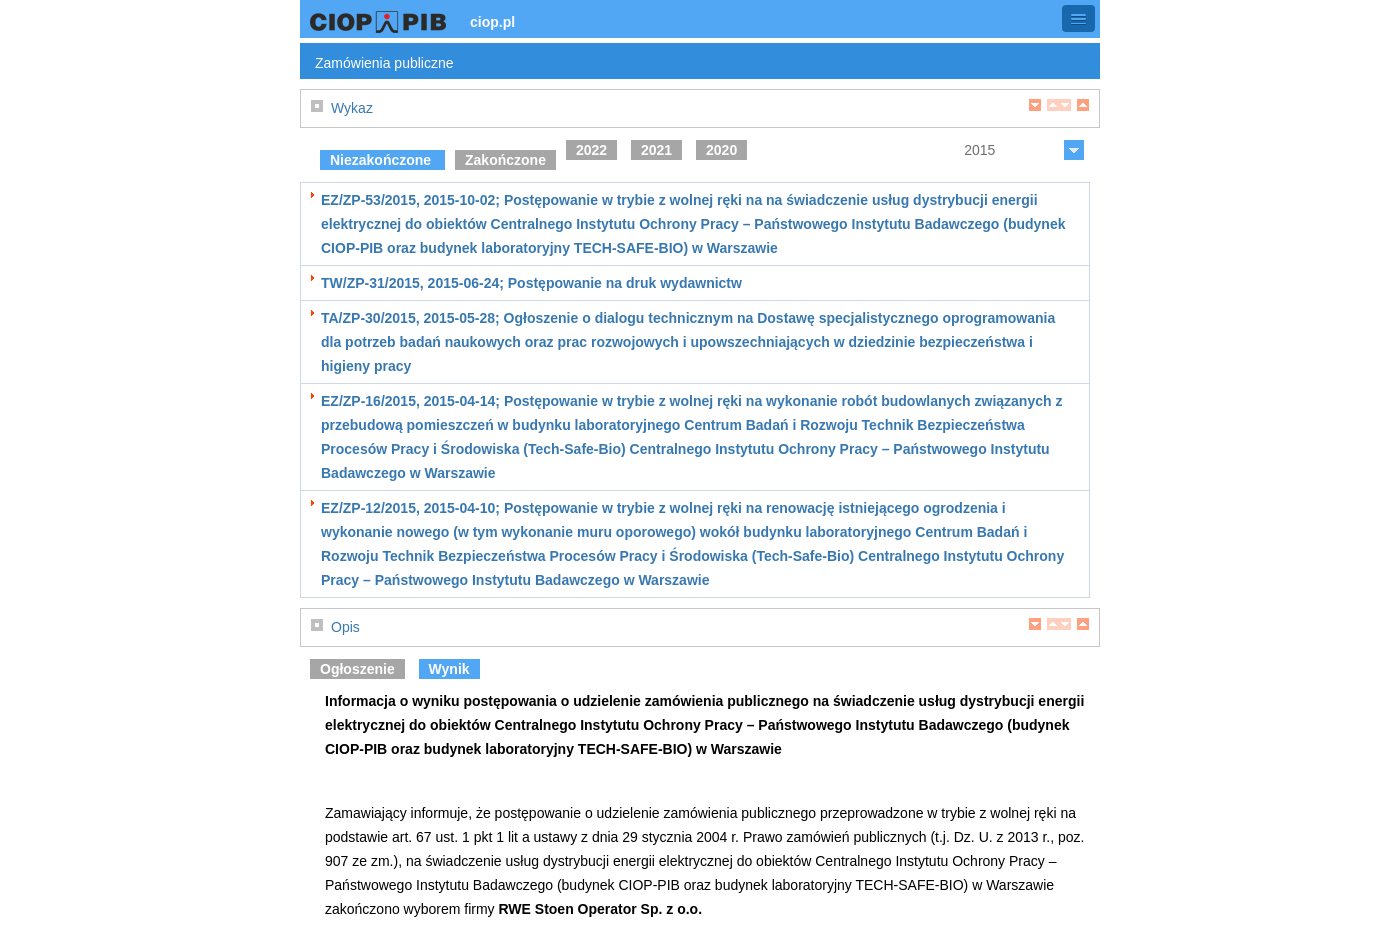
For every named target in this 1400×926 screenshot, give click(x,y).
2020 (721, 150)
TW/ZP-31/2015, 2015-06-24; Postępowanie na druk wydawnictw (531, 283)
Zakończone (505, 160)
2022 (591, 150)
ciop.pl (492, 22)
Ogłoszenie (357, 669)
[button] (1078, 18)
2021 (656, 150)
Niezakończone (382, 160)
